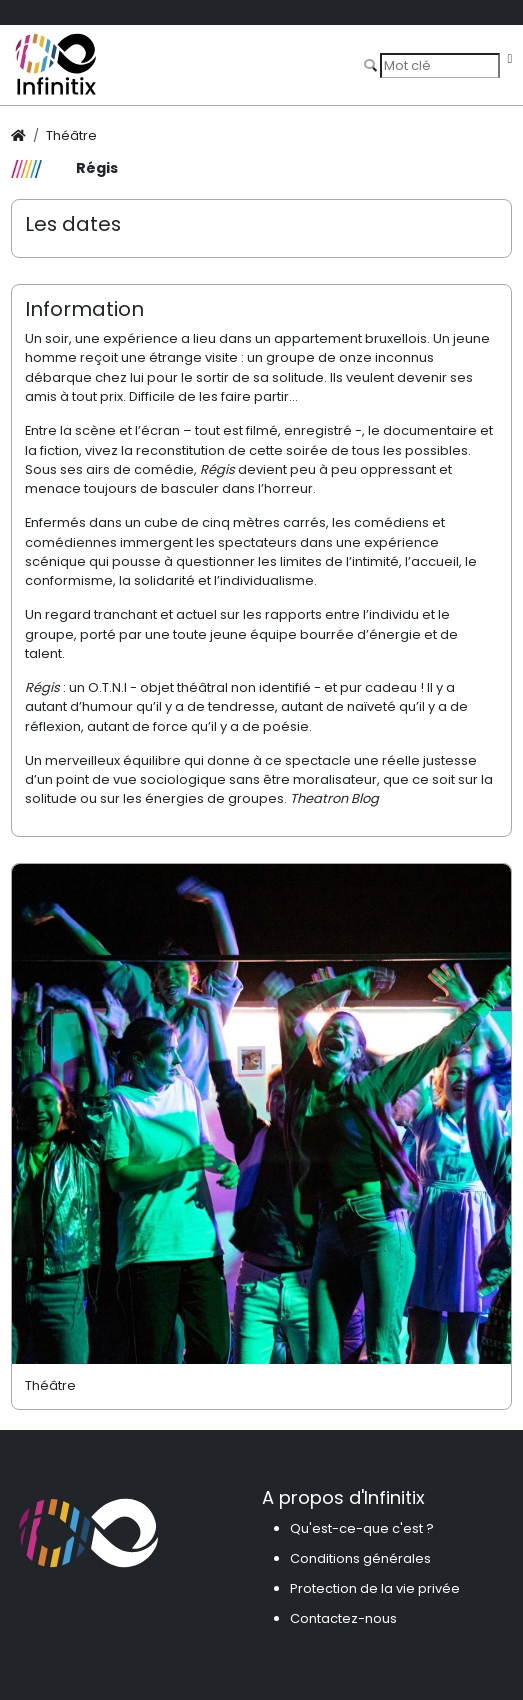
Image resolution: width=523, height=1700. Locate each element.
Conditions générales (360, 1558)
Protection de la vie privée (375, 1588)
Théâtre (71, 135)
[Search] (440, 65)
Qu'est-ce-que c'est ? (362, 1528)
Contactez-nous (343, 1618)
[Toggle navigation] (509, 59)
